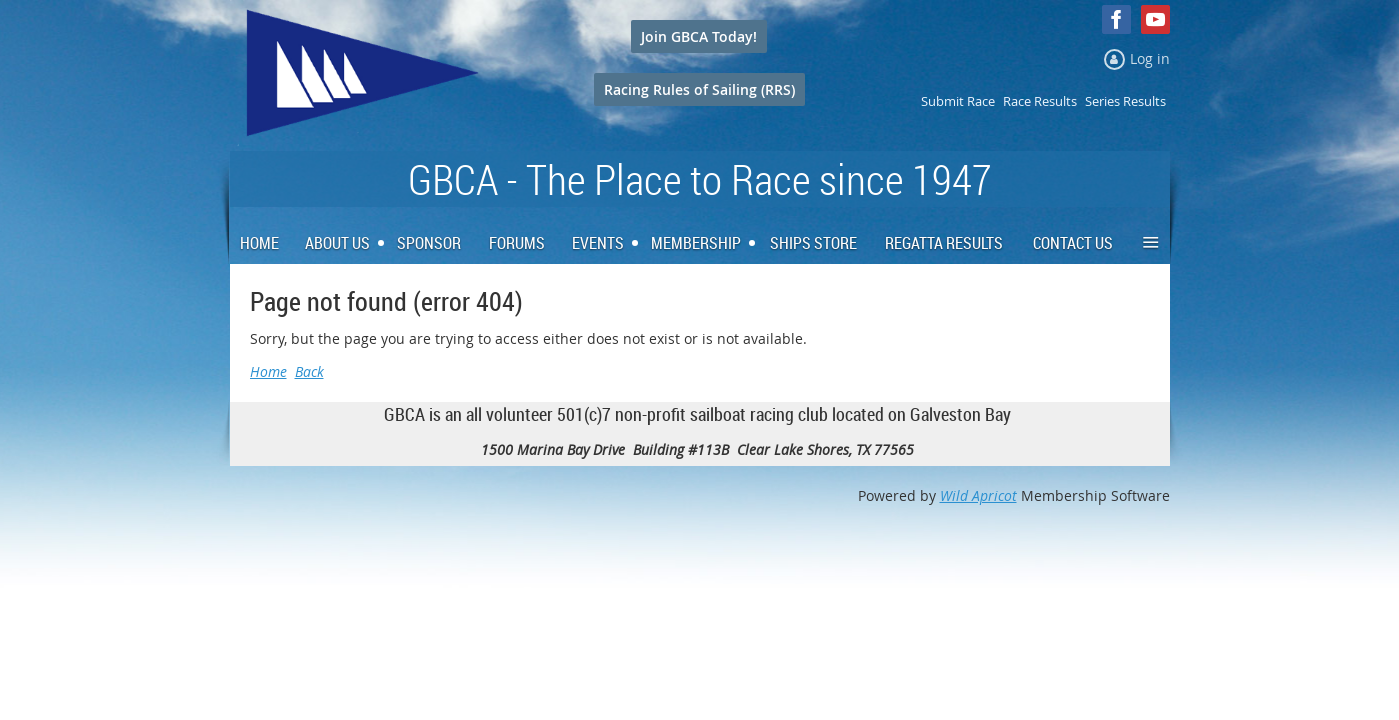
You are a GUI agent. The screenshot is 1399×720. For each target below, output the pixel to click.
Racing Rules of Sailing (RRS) (699, 89)
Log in (1150, 58)
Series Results (1125, 101)
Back (309, 371)
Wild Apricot (978, 495)
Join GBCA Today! (699, 36)
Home (268, 371)
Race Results (1040, 101)
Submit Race (958, 101)
